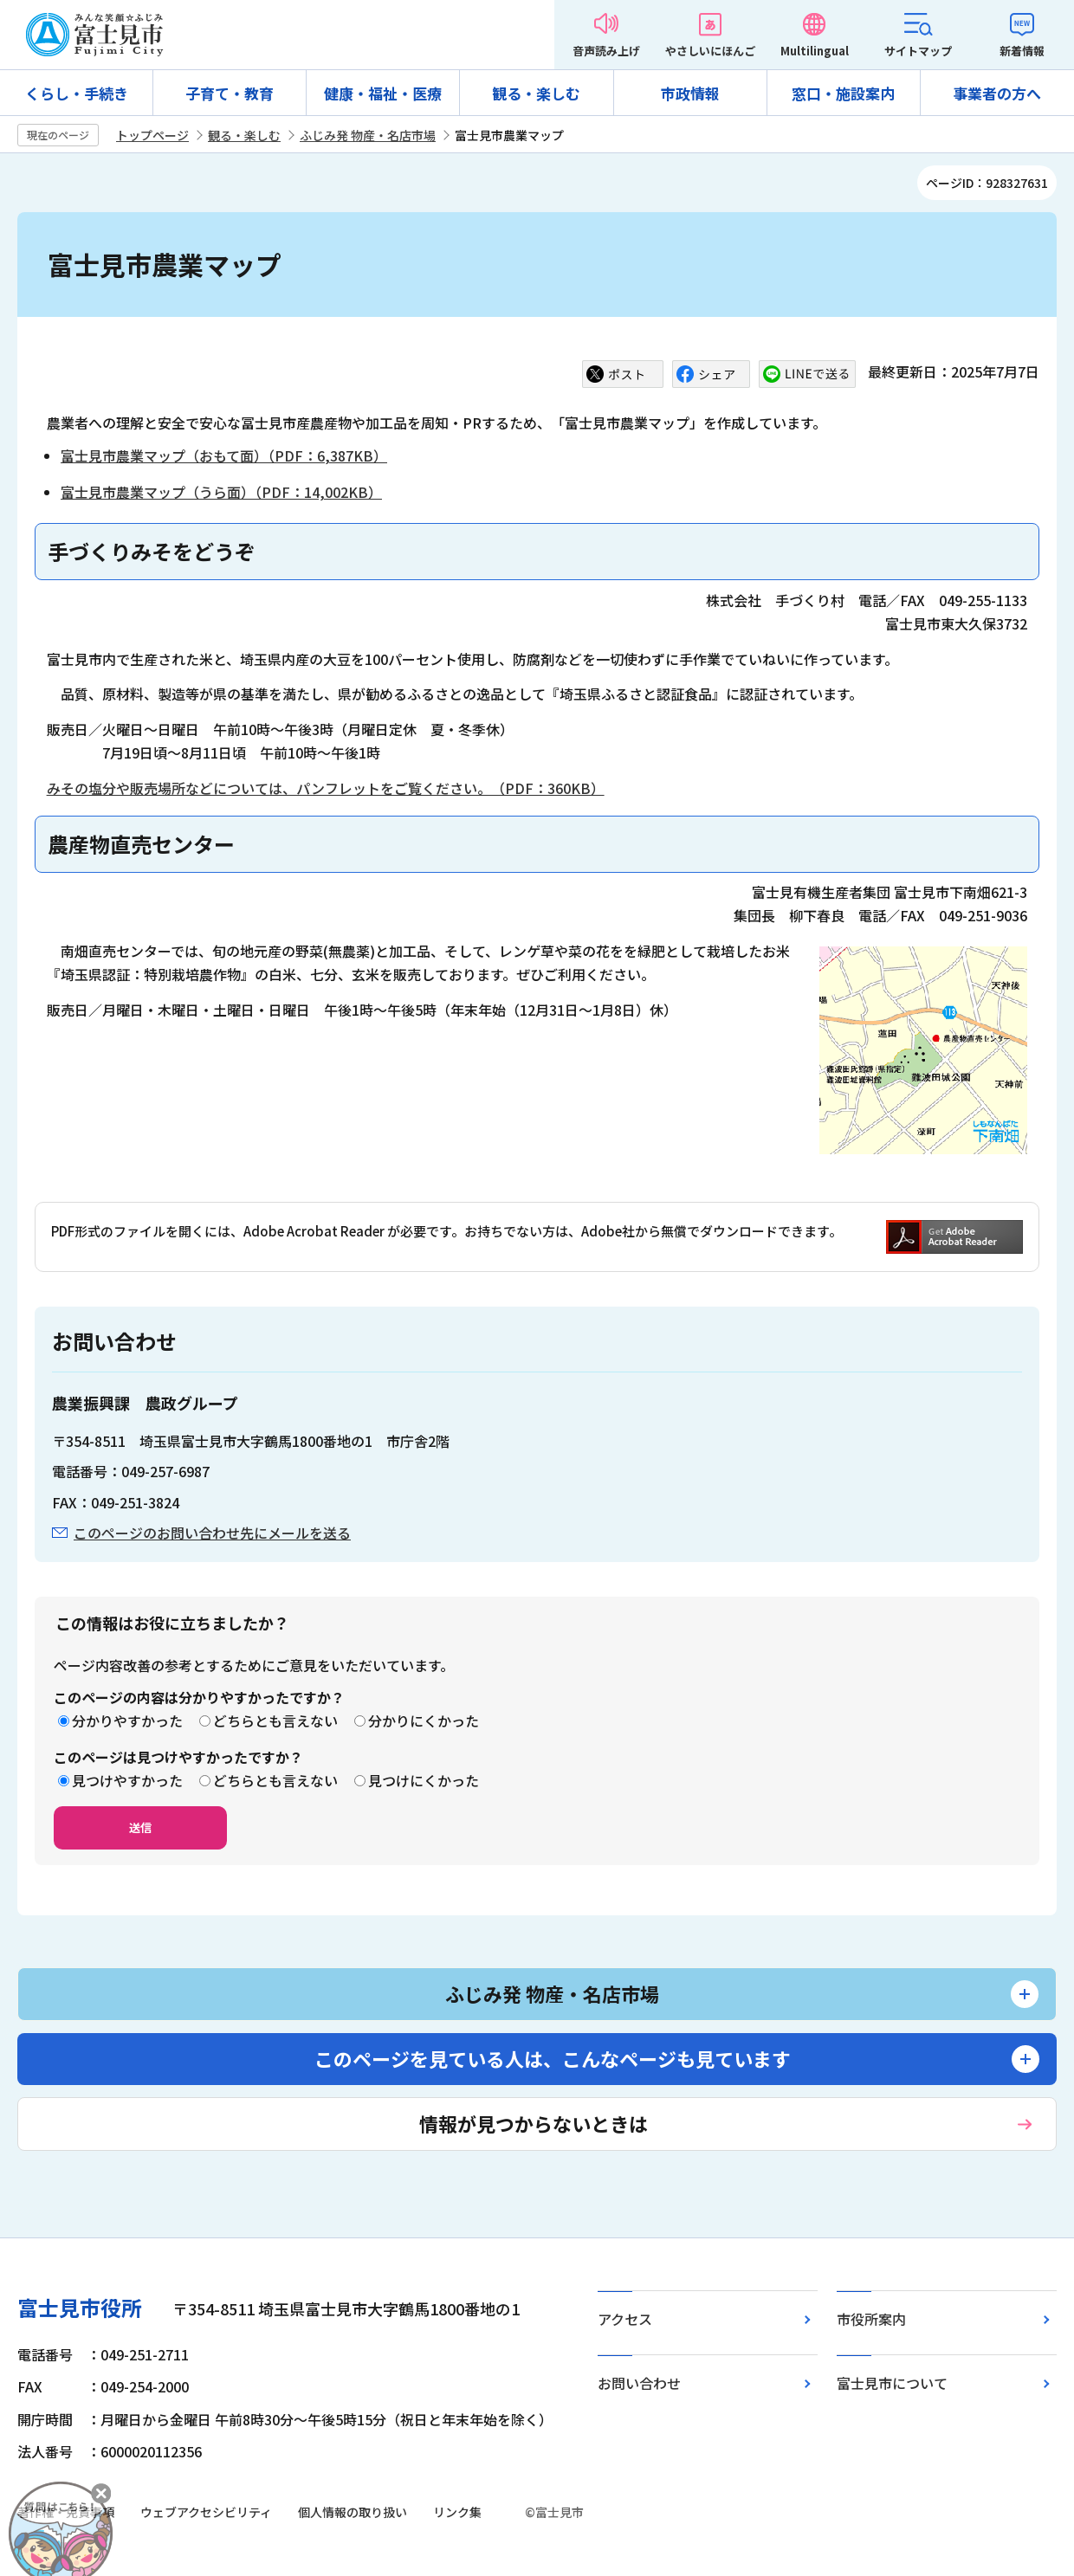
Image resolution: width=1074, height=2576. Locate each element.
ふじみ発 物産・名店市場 (368, 135)
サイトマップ (918, 50)
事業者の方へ (997, 93)
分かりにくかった (423, 1720)
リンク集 (457, 2512)
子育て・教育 (229, 93)
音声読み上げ (606, 50)
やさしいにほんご (710, 50)
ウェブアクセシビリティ (206, 2512)
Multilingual (814, 50)
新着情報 (1022, 50)
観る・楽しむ (536, 93)
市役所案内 (871, 2318)
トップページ (152, 135)
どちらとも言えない (275, 1720)
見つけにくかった (423, 1780)
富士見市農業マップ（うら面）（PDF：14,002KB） (221, 491)
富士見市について (892, 2383)
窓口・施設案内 (843, 93)
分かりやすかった (127, 1720)
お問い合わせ (639, 2383)
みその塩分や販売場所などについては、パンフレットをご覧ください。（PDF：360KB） (326, 788)
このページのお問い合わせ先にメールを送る (212, 1532)
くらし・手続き (76, 93)
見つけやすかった (127, 1780)
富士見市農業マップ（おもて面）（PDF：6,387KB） (224, 455)
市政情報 (690, 93)
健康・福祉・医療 (383, 93)
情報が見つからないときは (533, 2123)
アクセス (625, 2318)
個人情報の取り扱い (352, 2512)
